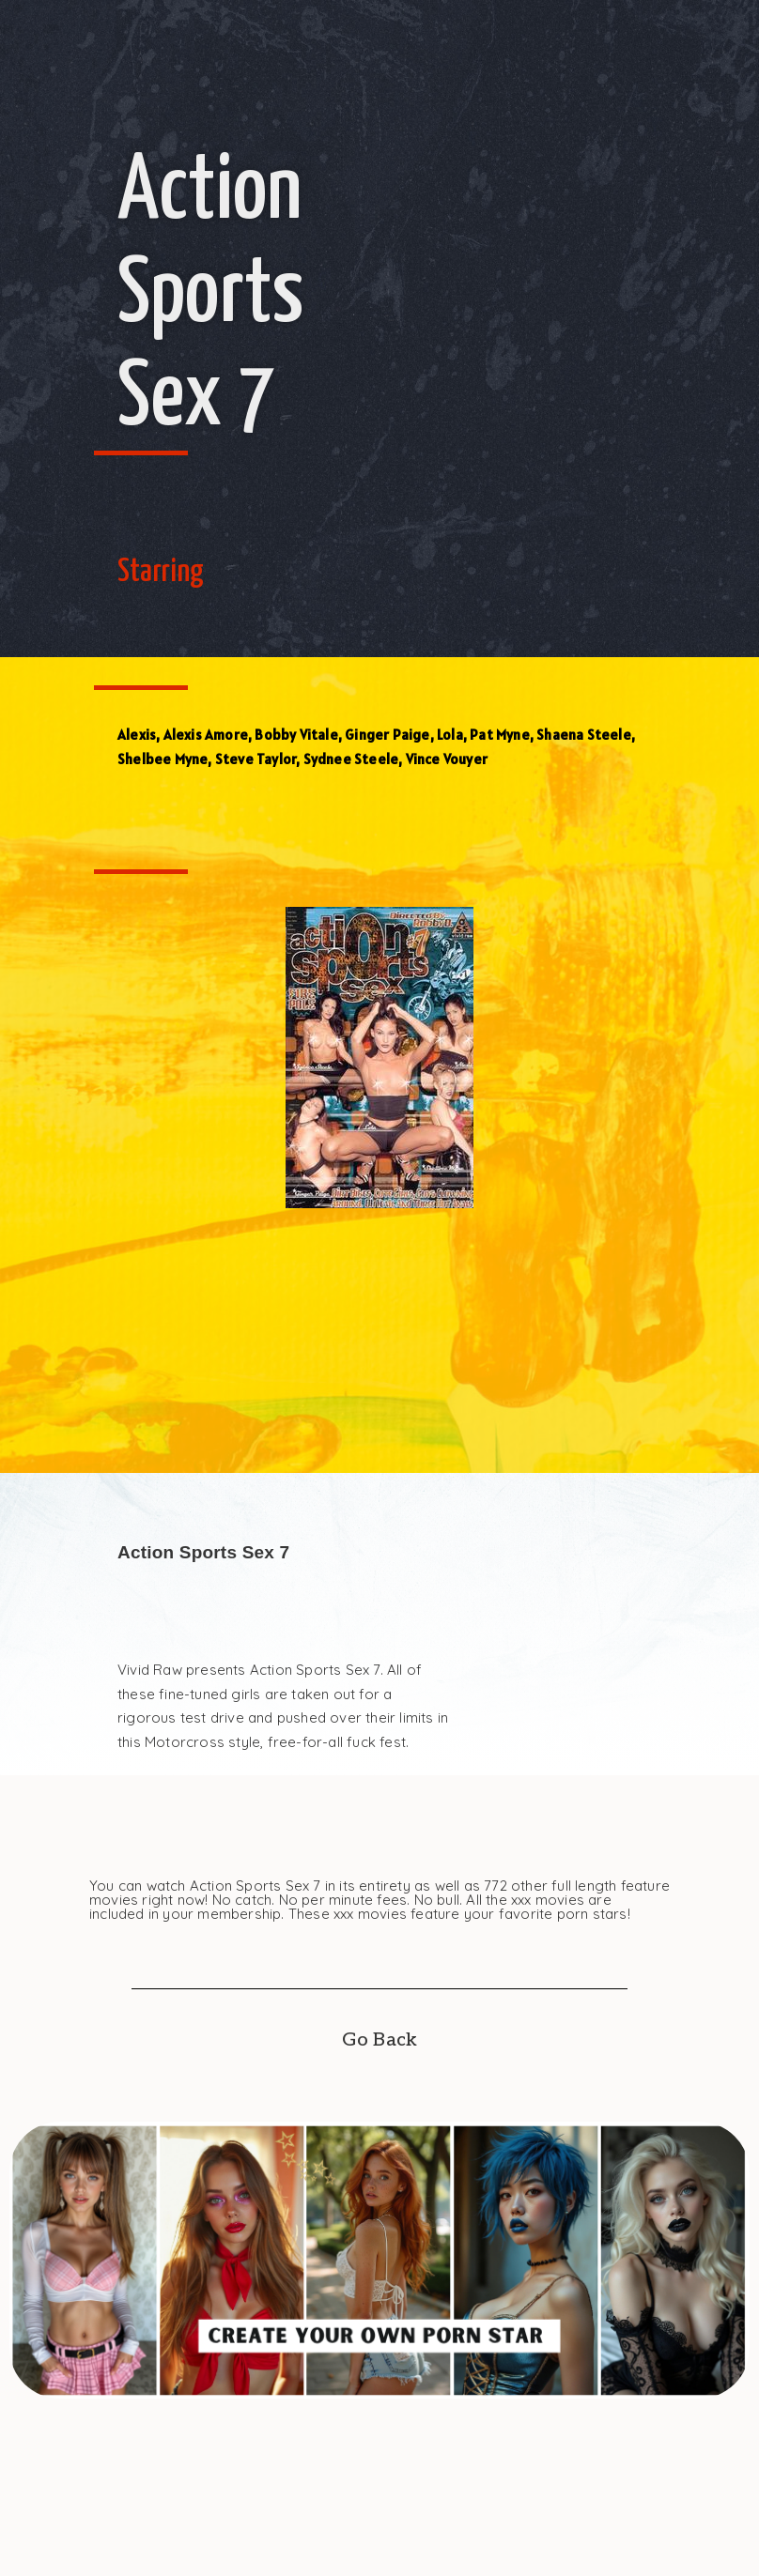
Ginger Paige (387, 735)
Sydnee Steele (351, 759)
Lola (450, 735)
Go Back (379, 2040)
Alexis (136, 735)
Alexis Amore (205, 735)
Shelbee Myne (162, 759)
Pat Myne (500, 735)
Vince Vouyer (447, 759)
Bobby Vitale (296, 735)
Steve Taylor (255, 759)
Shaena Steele (583, 735)
